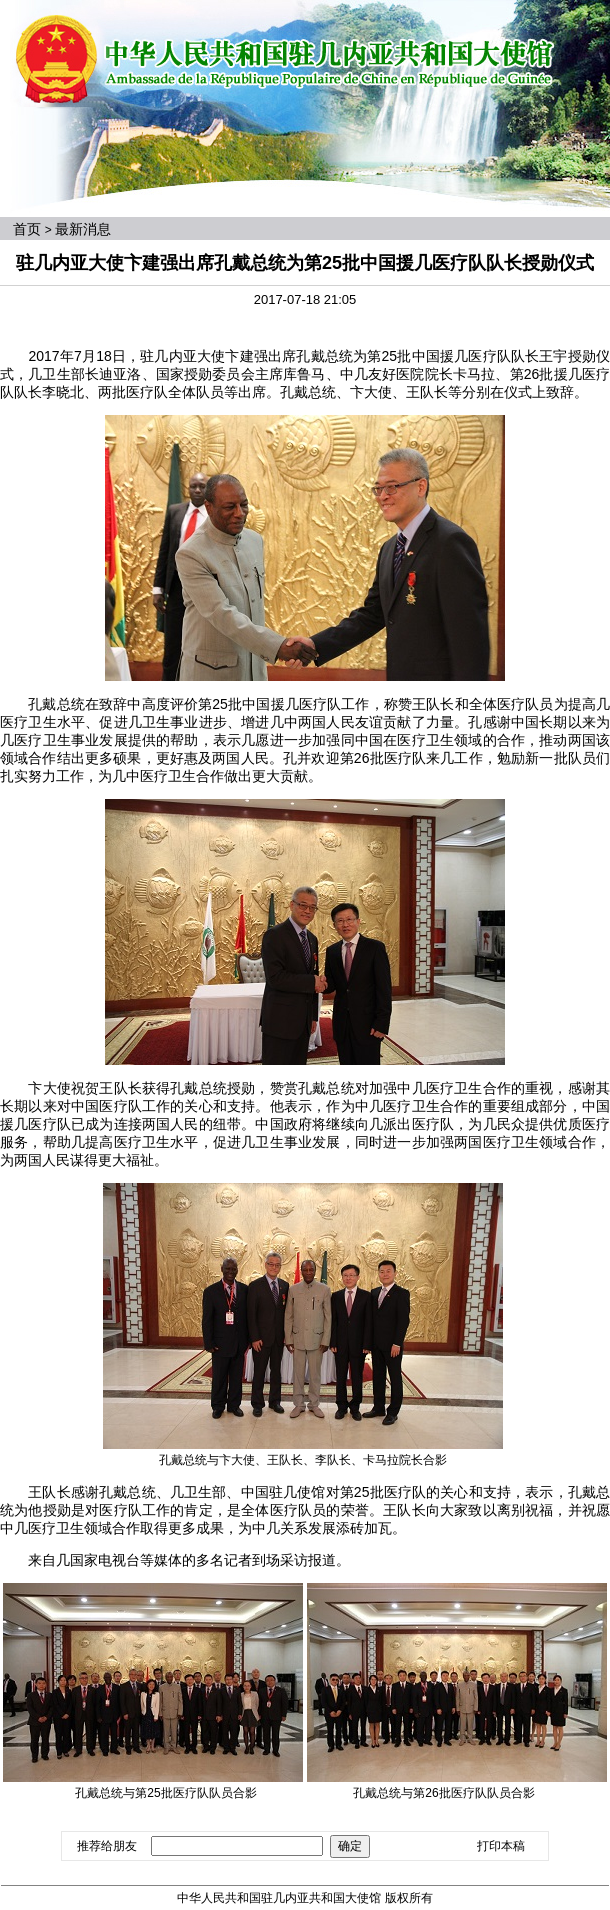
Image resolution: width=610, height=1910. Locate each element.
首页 (27, 229)
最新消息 (83, 229)
